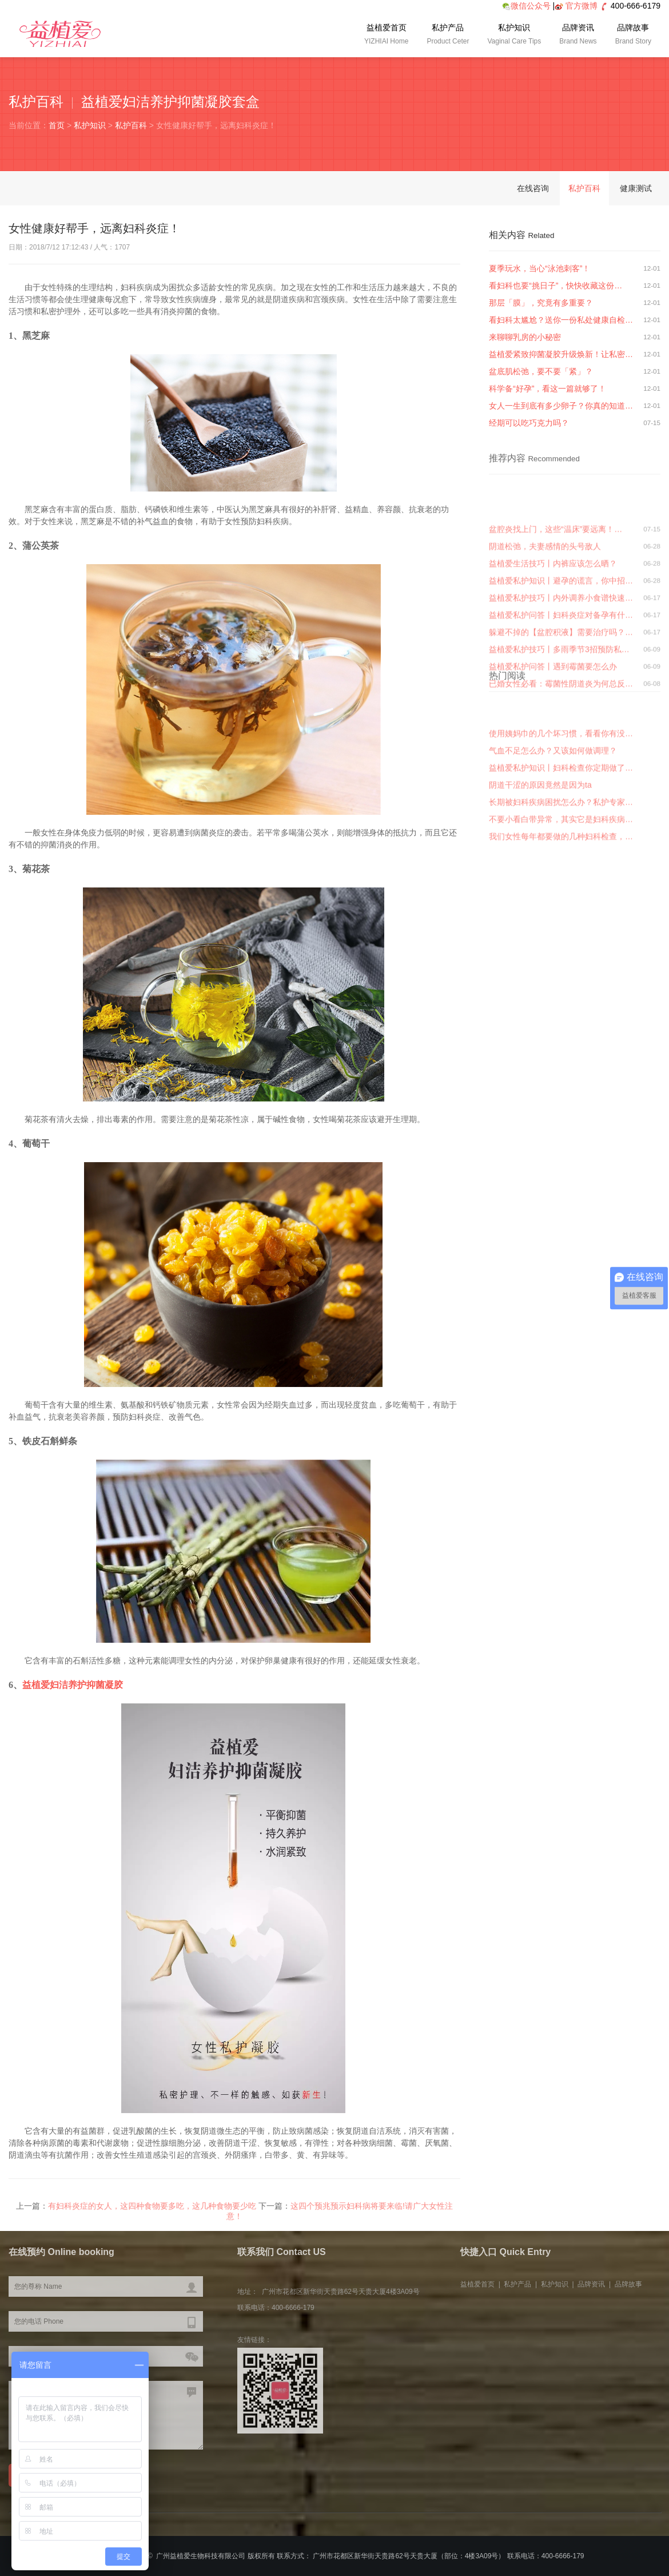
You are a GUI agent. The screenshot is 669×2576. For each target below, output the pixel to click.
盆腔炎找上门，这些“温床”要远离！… (555, 636)
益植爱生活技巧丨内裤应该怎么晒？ (553, 670)
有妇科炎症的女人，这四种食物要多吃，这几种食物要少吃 (152, 2219)
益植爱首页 (386, 35)
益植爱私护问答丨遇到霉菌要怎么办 (553, 773)
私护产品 (448, 35)
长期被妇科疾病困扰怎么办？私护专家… (561, 877)
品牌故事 (633, 35)
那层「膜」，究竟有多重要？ (541, 302)
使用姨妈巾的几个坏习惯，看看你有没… (561, 808)
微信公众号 (526, 5)
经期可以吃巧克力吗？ (529, 422)
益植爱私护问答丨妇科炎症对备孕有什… (561, 722)
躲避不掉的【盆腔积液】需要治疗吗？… (561, 739)
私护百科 (131, 125)
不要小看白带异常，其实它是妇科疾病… (561, 894)
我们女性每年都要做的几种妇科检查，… (561, 911)
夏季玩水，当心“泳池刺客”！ (539, 268)
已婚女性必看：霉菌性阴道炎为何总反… (561, 790)
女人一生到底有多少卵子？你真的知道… (561, 405)
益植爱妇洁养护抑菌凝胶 (72, 1685)
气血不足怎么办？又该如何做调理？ (553, 825)
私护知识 (514, 35)
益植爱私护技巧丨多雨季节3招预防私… (559, 756)
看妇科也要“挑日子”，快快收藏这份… (555, 285)
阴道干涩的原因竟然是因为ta (540, 860)
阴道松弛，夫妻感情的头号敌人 (545, 653)
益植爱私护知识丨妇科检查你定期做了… (561, 842)
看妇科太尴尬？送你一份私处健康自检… (561, 319)
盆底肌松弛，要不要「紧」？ (541, 371)
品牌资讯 (577, 35)
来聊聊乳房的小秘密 (525, 337)
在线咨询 (533, 188)
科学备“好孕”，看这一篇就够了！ (547, 388)
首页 (57, 125)
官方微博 (582, 5)
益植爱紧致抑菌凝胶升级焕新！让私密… (561, 354)
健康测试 (636, 188)
